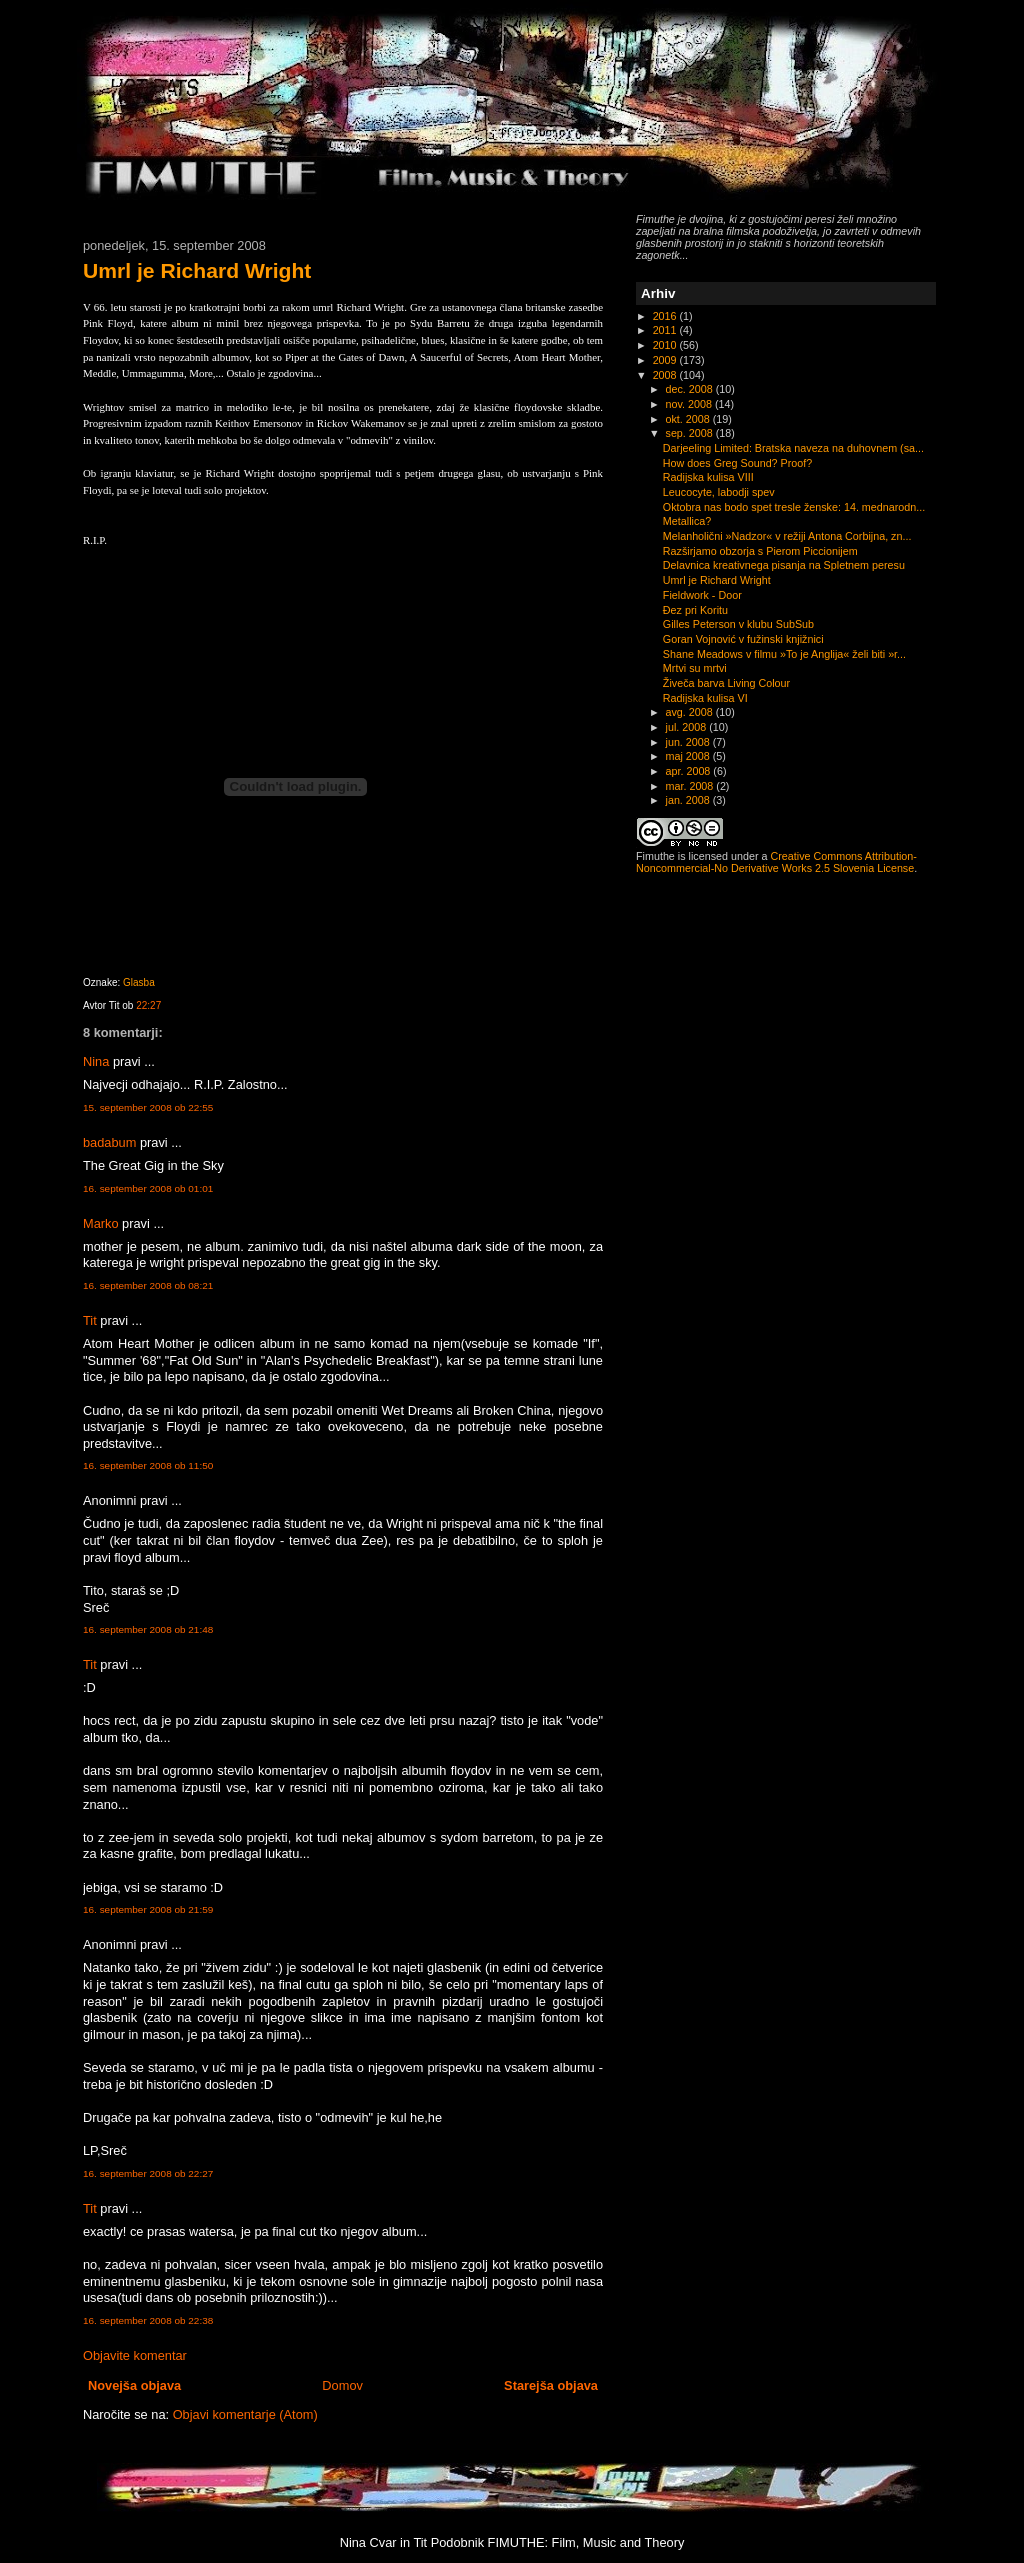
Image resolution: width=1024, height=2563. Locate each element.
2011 (666, 330)
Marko (101, 1223)
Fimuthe (655, 856)
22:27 (148, 1005)
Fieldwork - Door (702, 595)
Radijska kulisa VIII (708, 477)
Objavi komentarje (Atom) (245, 2414)
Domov (342, 2385)
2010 (666, 345)
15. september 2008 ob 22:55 (148, 1107)
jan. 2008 (689, 800)
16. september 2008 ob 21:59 (148, 1909)
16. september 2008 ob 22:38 (148, 2320)
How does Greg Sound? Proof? (737, 463)
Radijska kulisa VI (705, 698)
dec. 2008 (691, 389)
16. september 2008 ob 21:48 (148, 1629)
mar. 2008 (691, 786)
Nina (96, 1061)
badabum (109, 1142)
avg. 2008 (691, 712)
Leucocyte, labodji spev (719, 492)
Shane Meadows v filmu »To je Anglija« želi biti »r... (784, 654)
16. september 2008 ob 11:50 (148, 1465)
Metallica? (687, 521)
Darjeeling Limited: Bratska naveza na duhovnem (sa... (793, 448)
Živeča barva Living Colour (726, 683)
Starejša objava (551, 2385)
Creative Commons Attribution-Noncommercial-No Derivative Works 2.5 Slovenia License (776, 862)
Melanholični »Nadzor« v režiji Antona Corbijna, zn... (787, 536)
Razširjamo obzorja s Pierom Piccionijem (760, 551)
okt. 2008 (689, 419)
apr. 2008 (690, 771)
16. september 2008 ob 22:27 (148, 2173)
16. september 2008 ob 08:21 (148, 1285)
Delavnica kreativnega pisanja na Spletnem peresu (784, 565)
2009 (666, 360)
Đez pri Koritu (695, 610)
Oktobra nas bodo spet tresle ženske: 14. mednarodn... (794, 507)
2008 (666, 375)
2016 (666, 316)
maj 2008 (689, 756)
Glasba (139, 982)
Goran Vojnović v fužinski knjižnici (743, 639)
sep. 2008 (691, 433)
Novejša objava (134, 2385)
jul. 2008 (688, 727)
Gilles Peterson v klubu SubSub (738, 624)
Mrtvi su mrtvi (695, 668)
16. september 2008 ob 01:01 (148, 1188)
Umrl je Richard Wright (197, 270)
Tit (90, 1320)
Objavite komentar (135, 2355)
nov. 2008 (690, 404)
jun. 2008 (689, 742)
